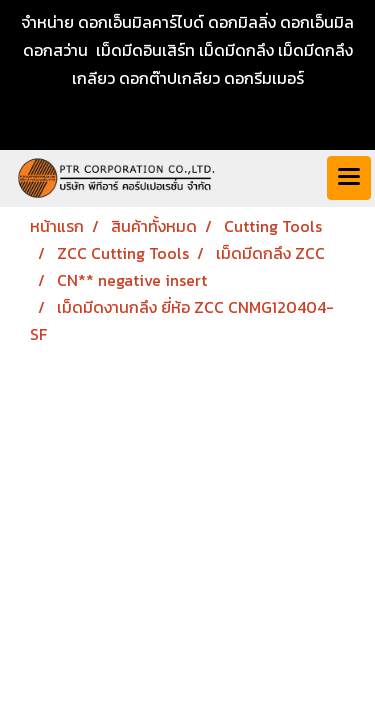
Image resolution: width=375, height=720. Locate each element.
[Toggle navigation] (349, 178)
